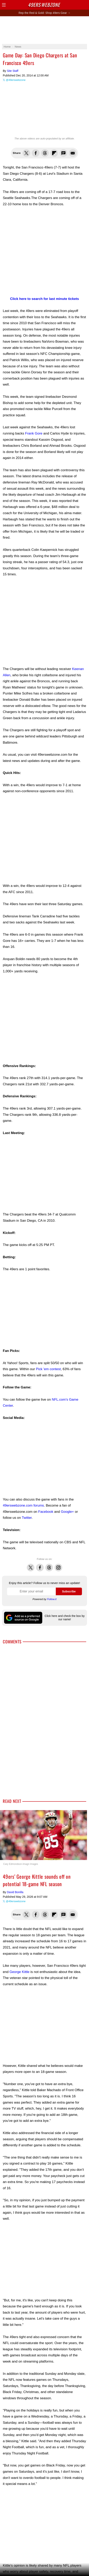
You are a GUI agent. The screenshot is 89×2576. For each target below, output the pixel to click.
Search (78, 5)
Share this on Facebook (35, 153)
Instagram (58, 1552)
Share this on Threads (45, 153)
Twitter (27, 1505)
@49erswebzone (16, 79)
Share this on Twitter (26, 153)
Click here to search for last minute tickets (44, 299)
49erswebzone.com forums (23, 1492)
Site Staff (12, 70)
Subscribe (69, 1578)
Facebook (45, 1499)
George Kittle (19, 1959)
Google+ (67, 1499)
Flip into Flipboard (54, 153)
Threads (49, 1552)
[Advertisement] (44, 30)
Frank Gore (33, 433)
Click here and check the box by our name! (65, 1604)
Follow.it (52, 1586)
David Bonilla (15, 1879)
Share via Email (73, 153)
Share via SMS (63, 153)
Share (85, 5)
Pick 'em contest (48, 1356)
